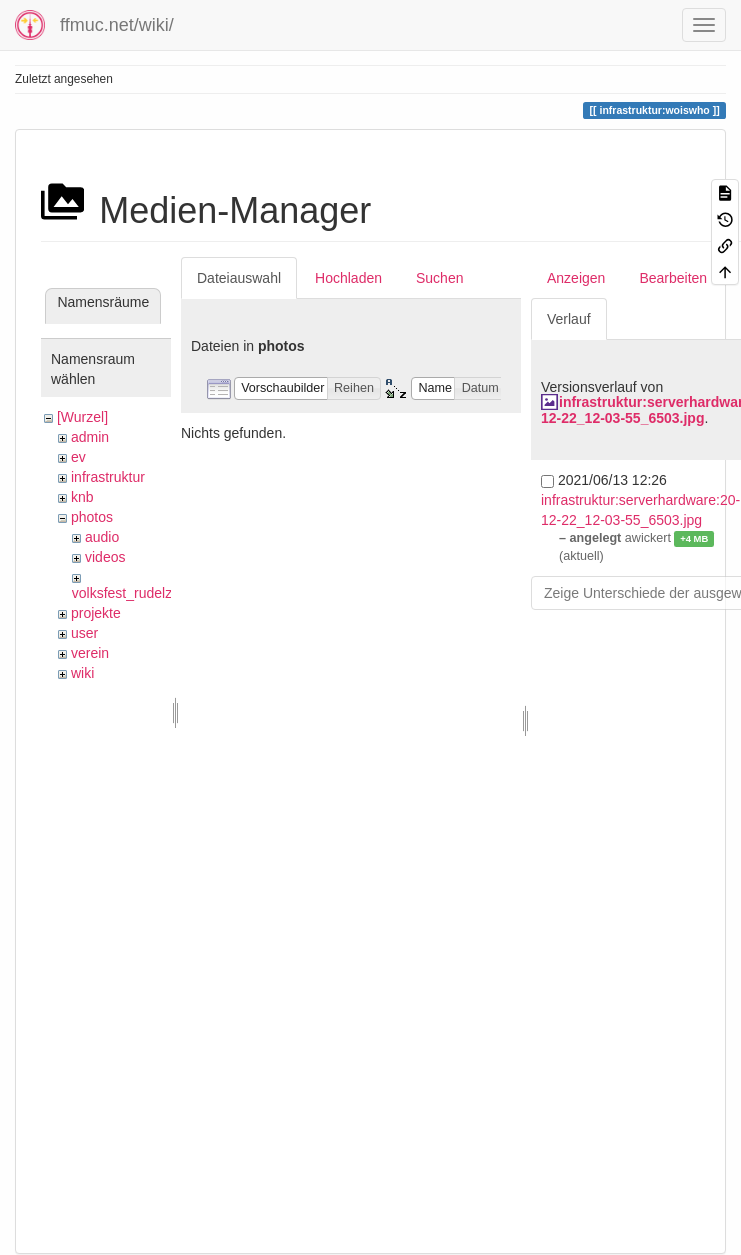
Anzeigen (576, 278)
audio (102, 537)
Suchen (439, 278)
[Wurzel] (82, 417)
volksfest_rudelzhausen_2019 (164, 593)
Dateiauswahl (239, 278)
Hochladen (348, 278)
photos (92, 517)
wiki (82, 673)
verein (90, 653)
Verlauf (569, 319)
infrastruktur (108, 477)
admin (90, 437)
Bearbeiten (673, 278)
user (84, 633)
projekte (96, 613)
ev (78, 457)
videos (105, 557)
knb (82, 497)
